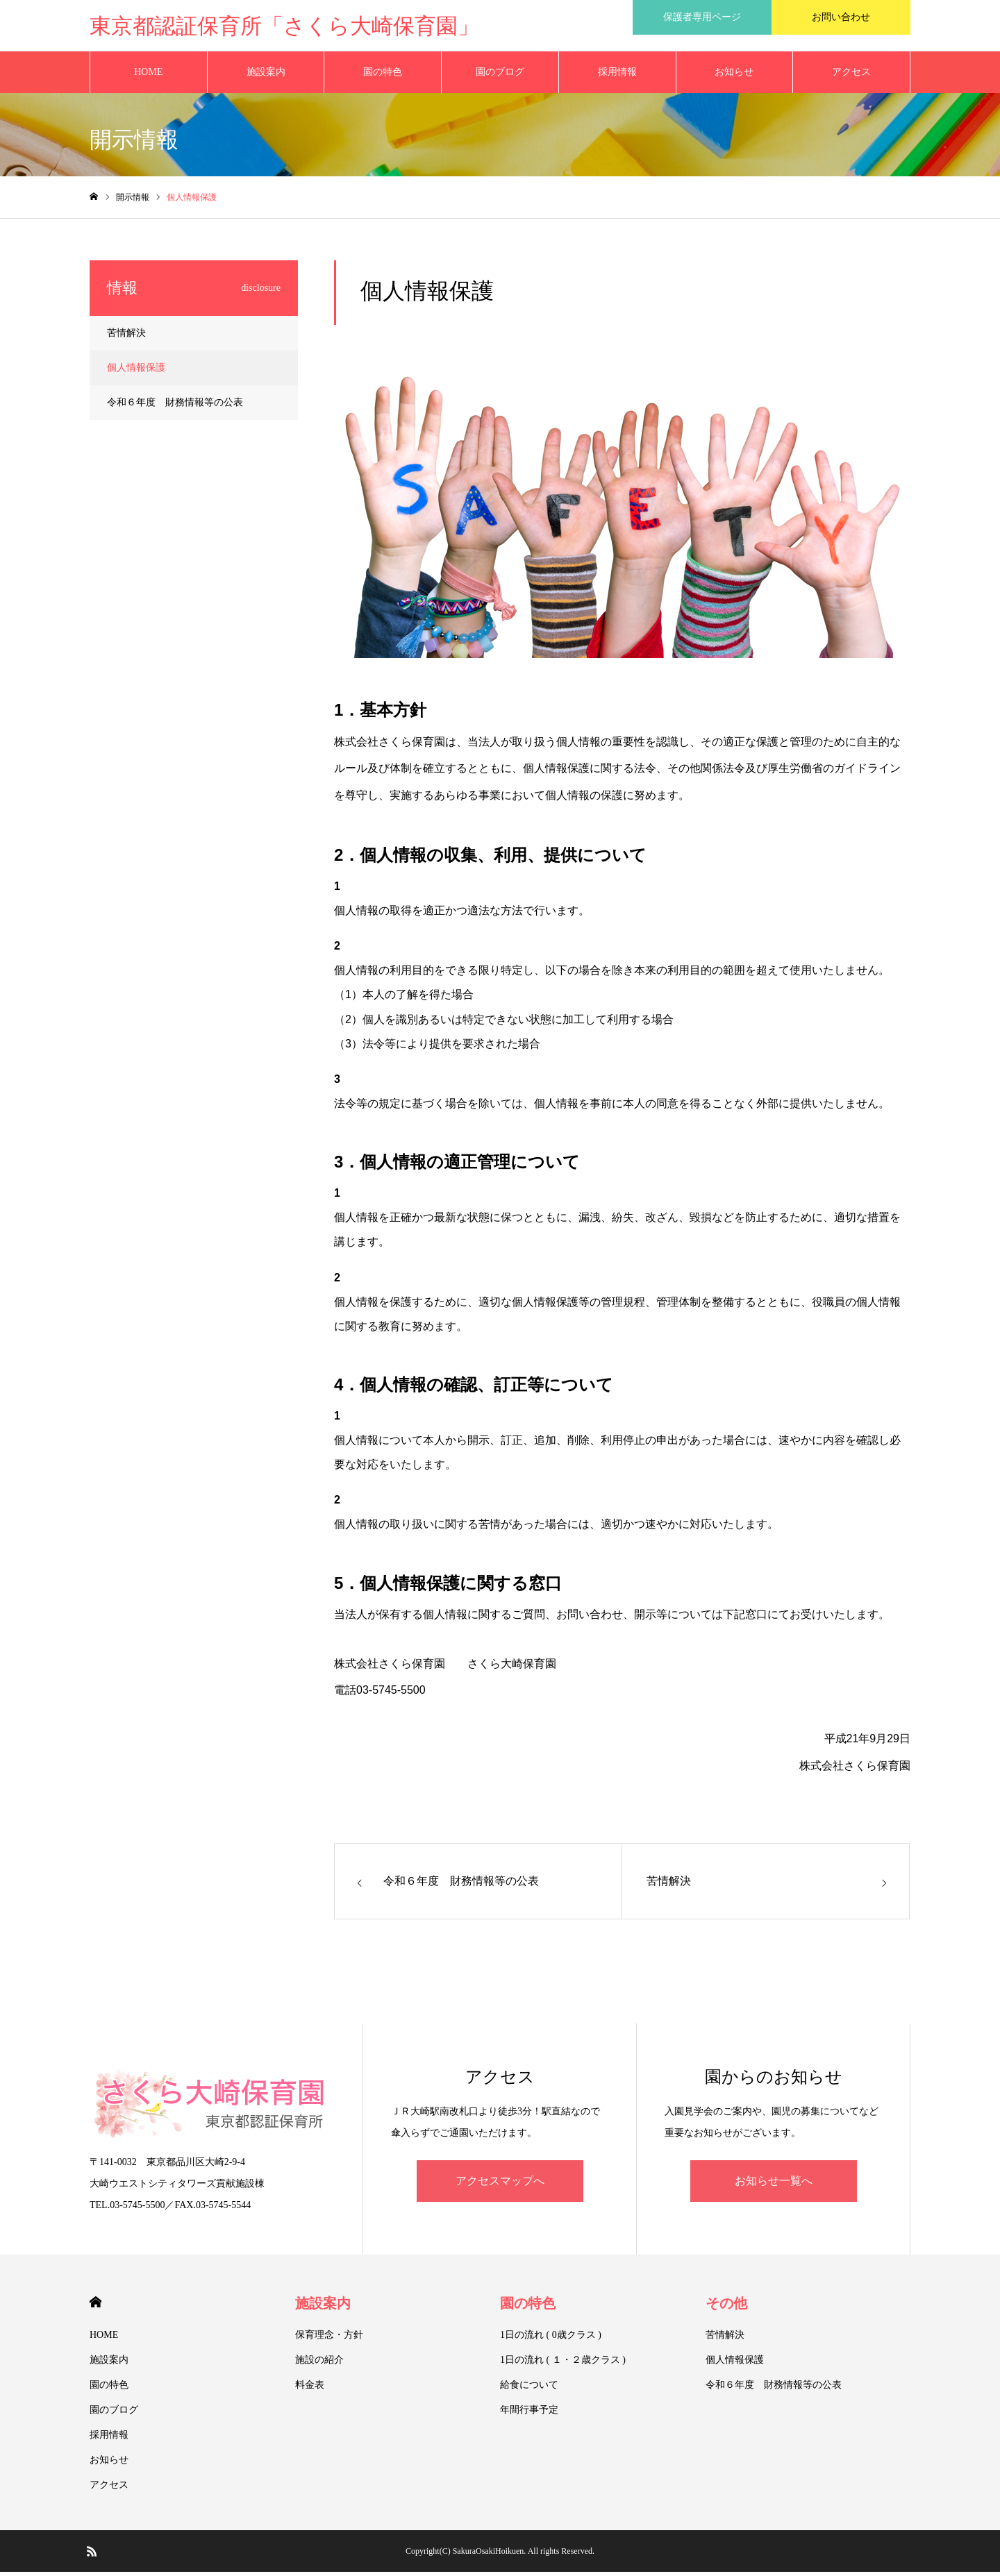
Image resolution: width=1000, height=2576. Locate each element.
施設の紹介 (319, 2364)
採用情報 (617, 76)
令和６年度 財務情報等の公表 (175, 406)
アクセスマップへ (500, 2185)
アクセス (851, 76)
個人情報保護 (136, 372)
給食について (529, 2389)
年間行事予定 (529, 2414)
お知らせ (734, 76)
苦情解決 (126, 337)
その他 (726, 2307)
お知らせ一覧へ (773, 2185)
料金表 (309, 2389)
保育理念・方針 (329, 2339)
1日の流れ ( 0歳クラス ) (550, 2339)
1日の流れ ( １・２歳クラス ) (563, 2364)
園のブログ (500, 76)
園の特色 (382, 76)
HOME (148, 76)
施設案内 (266, 76)
